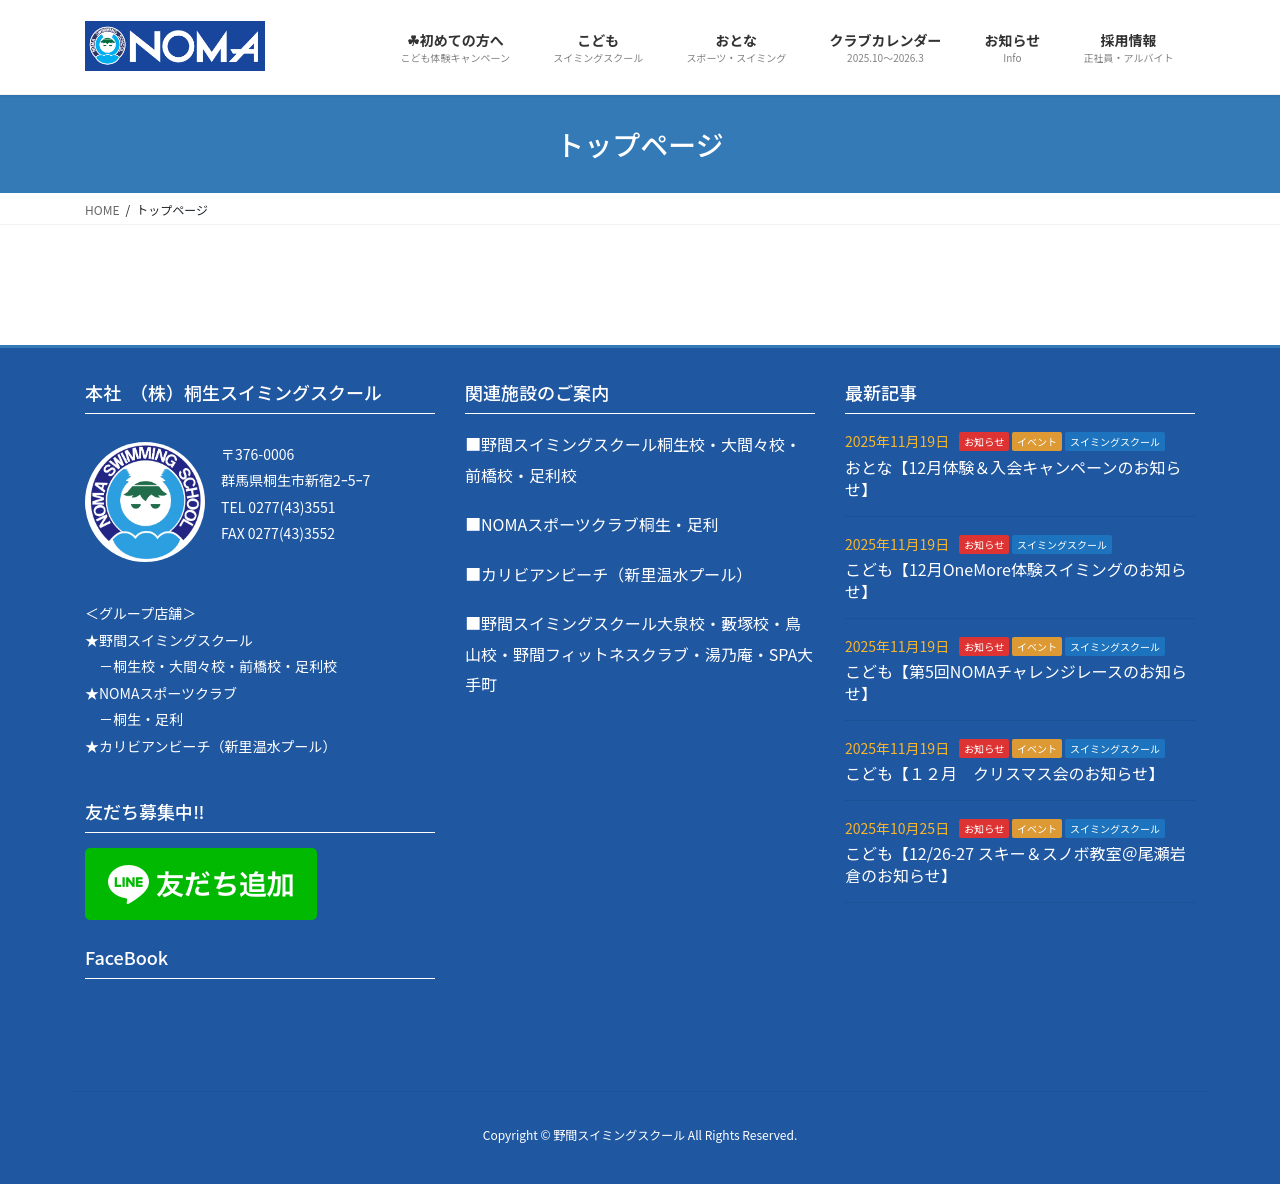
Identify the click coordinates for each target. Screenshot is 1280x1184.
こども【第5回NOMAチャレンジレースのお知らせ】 (1016, 682)
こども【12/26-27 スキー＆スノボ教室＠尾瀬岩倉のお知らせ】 (1015, 864)
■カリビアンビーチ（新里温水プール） (608, 574)
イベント (1037, 441)
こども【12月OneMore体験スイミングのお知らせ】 (1016, 580)
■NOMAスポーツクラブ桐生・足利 (592, 524)
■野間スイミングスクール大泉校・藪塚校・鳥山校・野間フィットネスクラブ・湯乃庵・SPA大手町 (639, 653)
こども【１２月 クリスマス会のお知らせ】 (1004, 773)
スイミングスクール (1115, 441)
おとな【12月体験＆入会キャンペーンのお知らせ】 (1013, 478)
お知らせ (984, 441)
